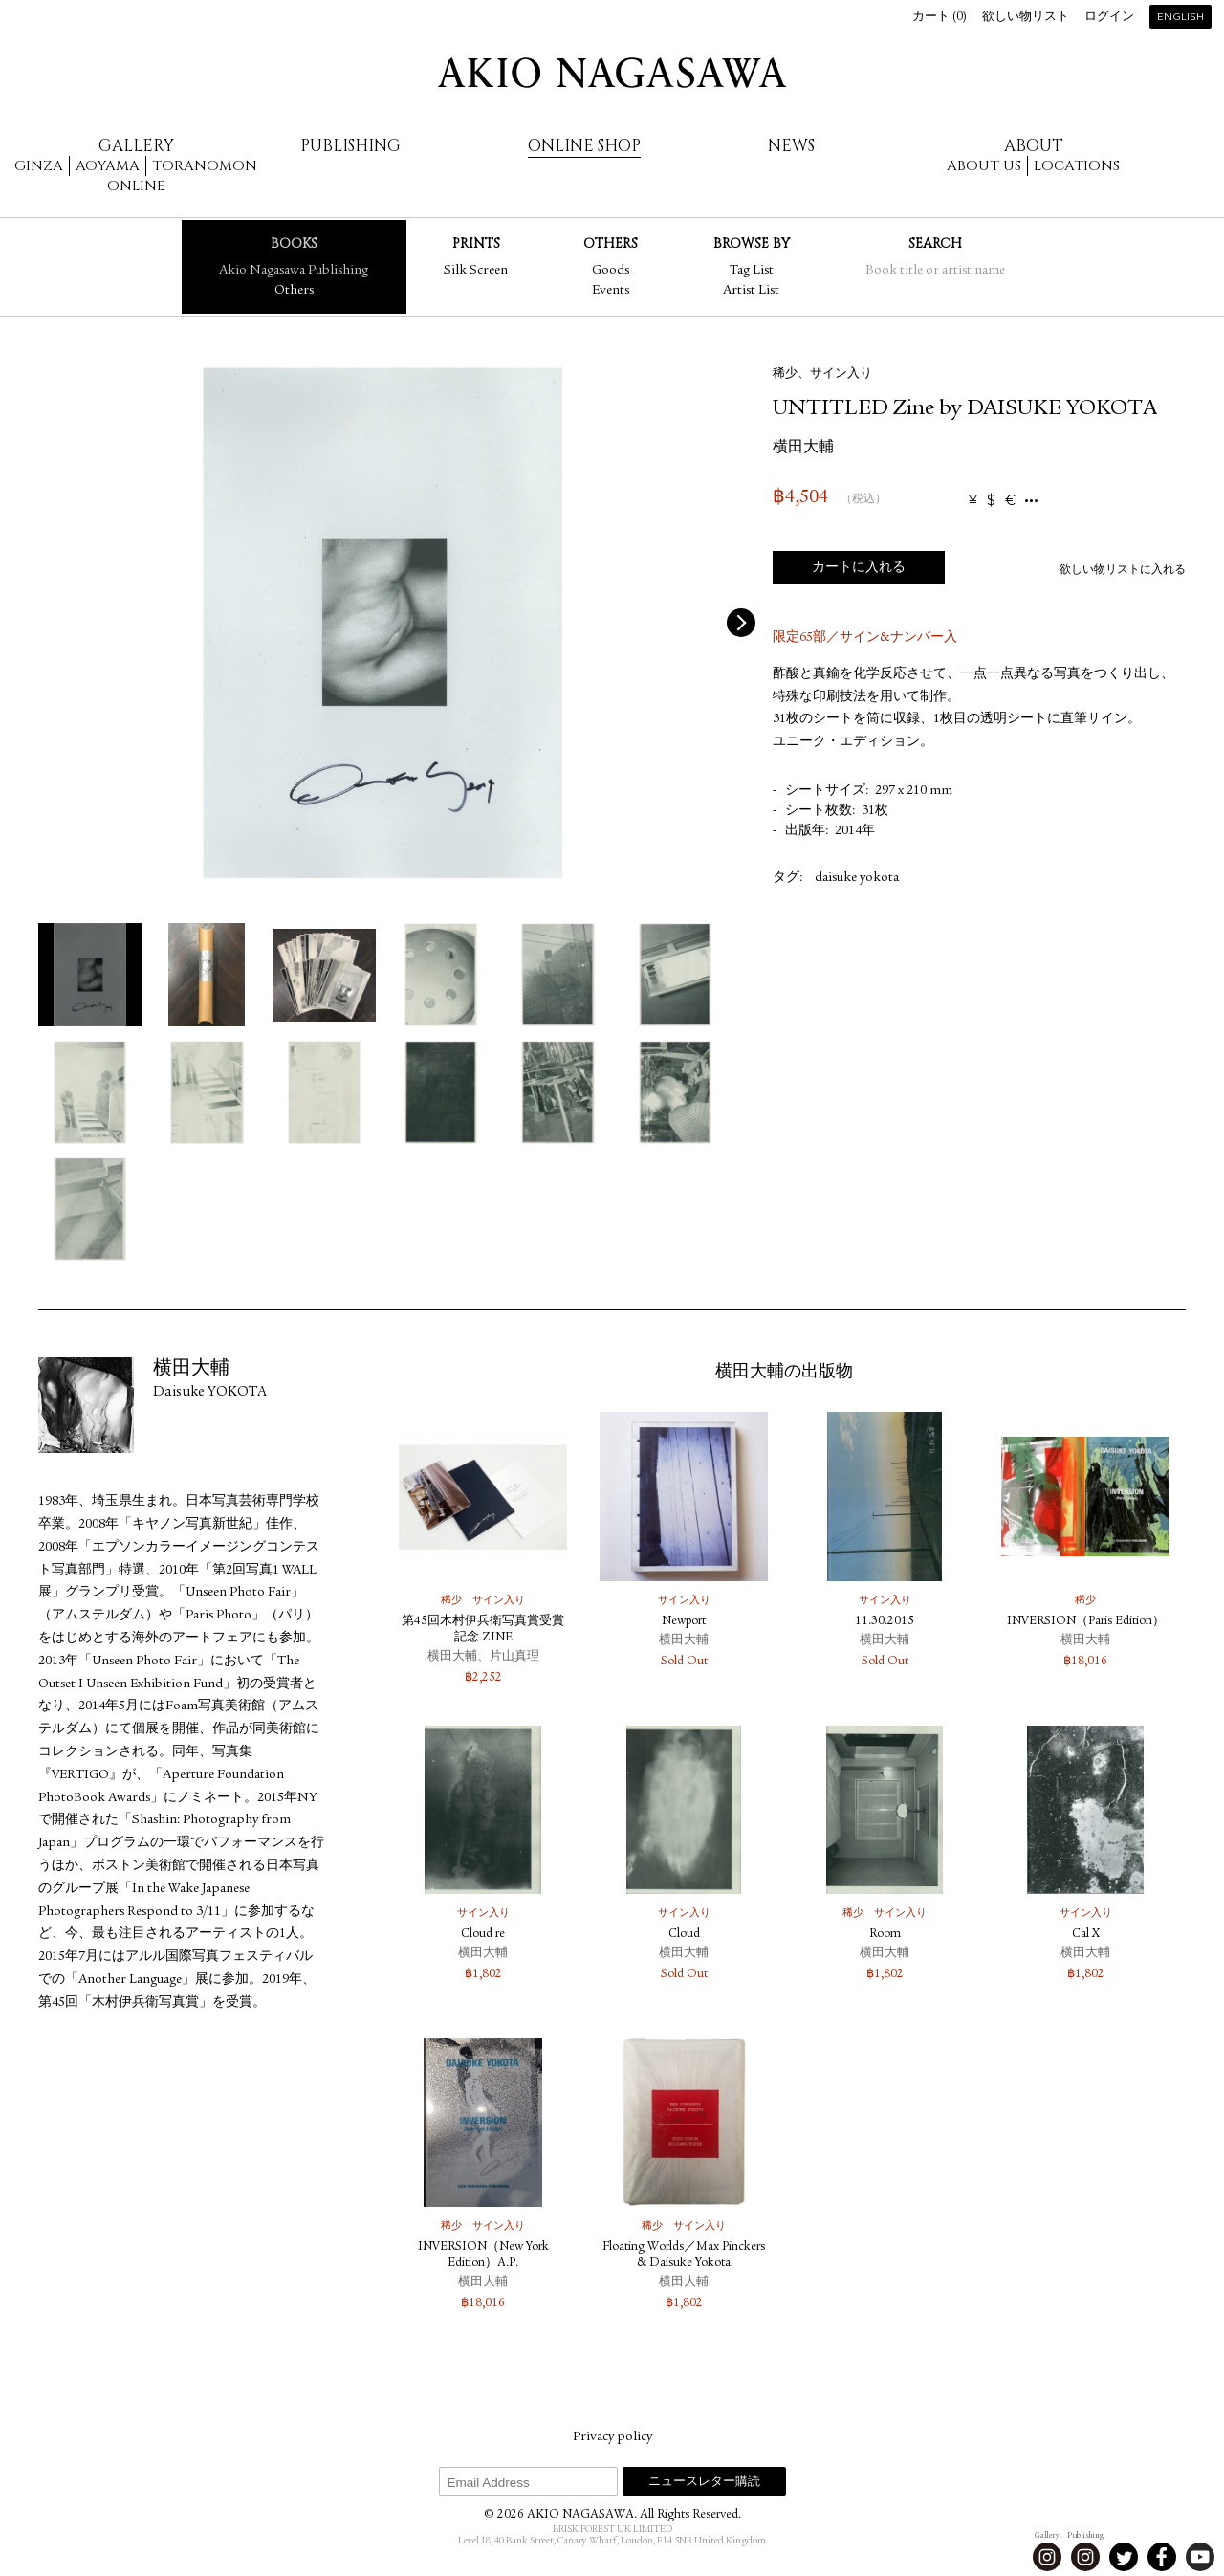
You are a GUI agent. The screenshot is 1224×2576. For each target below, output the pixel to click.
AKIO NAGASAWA (612, 72)
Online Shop (584, 146)
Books (294, 243)
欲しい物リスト (1025, 17)
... (1031, 501)
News (791, 146)
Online (135, 186)
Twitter (1123, 2557)
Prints (476, 243)
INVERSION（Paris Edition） (1086, 1622)
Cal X (1086, 1934)
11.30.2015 (884, 1622)
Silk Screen (476, 270)
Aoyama (108, 166)
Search (935, 243)
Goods (610, 270)
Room (885, 1934)
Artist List (751, 290)
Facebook (1162, 2557)
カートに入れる (859, 568)
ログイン (1109, 17)
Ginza (38, 166)
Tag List (752, 270)
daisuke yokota (857, 878)
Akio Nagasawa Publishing (293, 270)
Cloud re (483, 1934)
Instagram (1047, 2557)
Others (294, 290)
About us (984, 166)
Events (610, 290)
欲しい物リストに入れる (1123, 570)
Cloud (684, 1934)
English (1180, 17)
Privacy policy (612, 2437)
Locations (1077, 166)
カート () (939, 17)
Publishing (350, 146)
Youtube (1200, 2557)
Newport (684, 1622)
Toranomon (204, 166)
